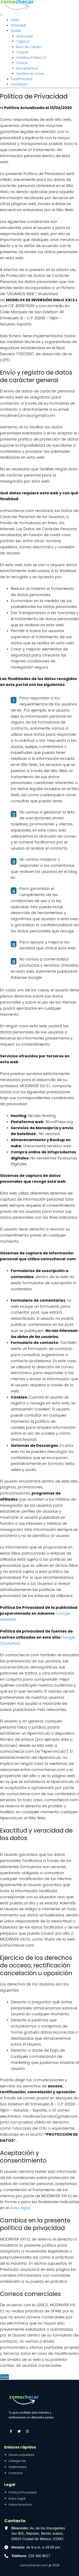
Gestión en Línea (30, 73)
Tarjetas (22, 41)
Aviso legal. (20, 2207)
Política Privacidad (22, 2492)
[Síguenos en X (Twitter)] (19, 2431)
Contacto (19, 84)
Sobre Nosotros (20, 2504)
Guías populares (21, 2455)
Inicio (15, 19)
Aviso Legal (16, 2498)
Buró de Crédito (29, 47)
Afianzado (24, 36)
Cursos (22, 63)
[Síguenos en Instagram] (27, 2431)
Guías (16, 30)
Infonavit (18, 25)
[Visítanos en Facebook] (10, 2431)
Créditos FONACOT (31, 57)
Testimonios (21, 79)
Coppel (22, 52)
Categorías (17, 2461)
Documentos (27, 68)
